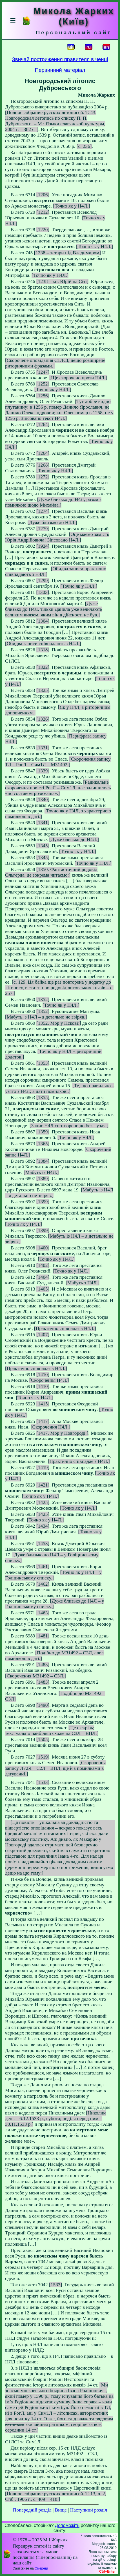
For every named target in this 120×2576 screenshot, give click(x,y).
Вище (61, 2510)
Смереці (41, 2568)
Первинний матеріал (60, 70)
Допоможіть (67, 2525)
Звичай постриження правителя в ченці (60, 59)
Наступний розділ (88, 2510)
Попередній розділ (32, 2510)
